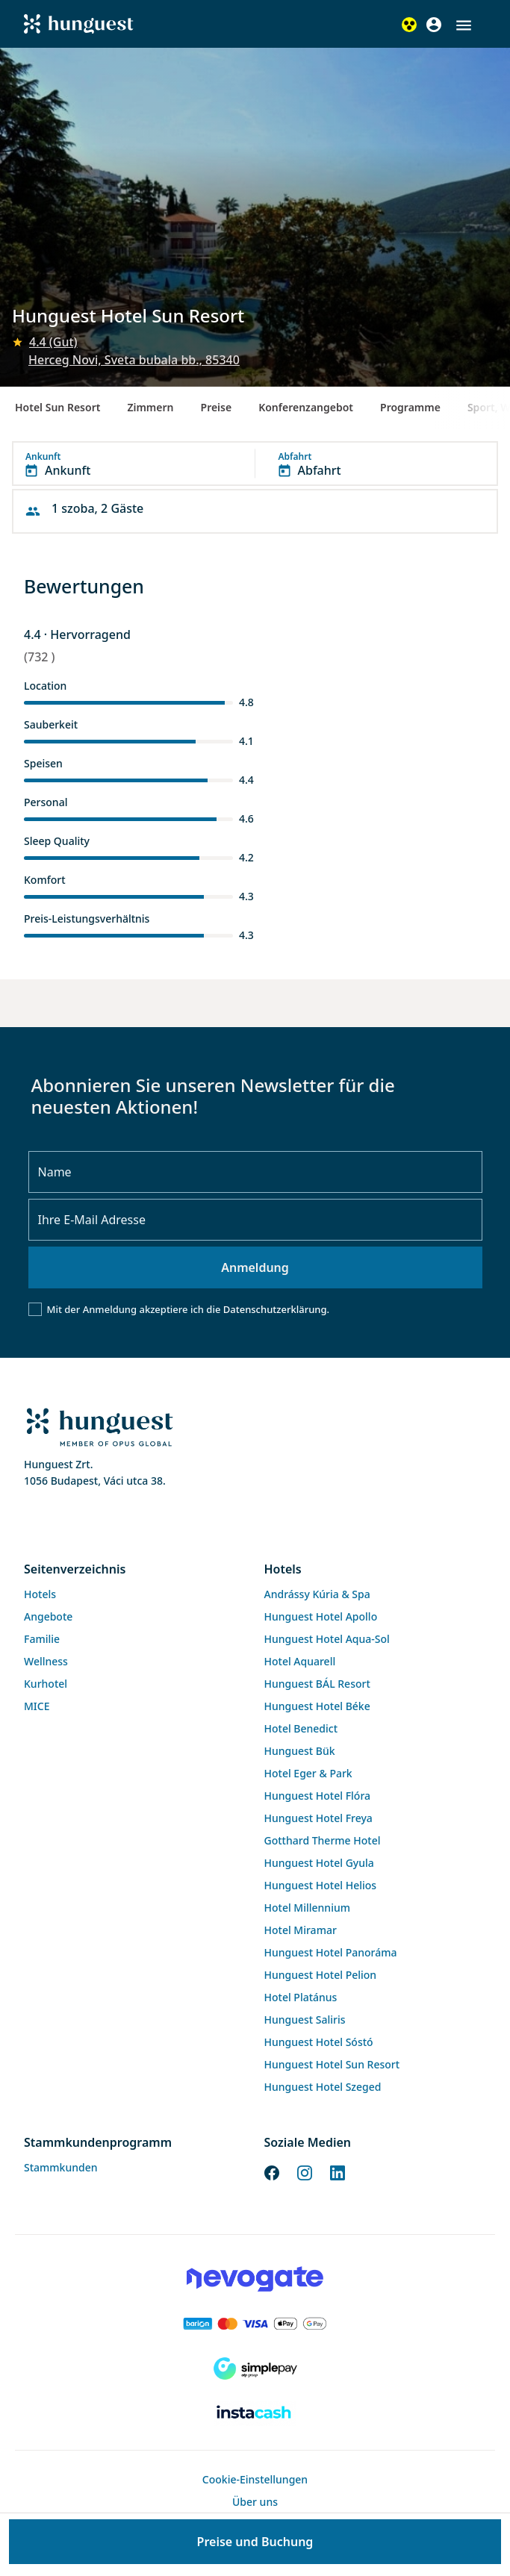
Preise (216, 407)
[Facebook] (271, 2171)
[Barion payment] (255, 2323)
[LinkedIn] (337, 2171)
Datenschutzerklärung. (276, 1309)
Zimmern (150, 407)
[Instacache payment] (255, 2413)
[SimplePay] (255, 2368)
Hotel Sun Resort (57, 407)
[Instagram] (304, 2171)
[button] (463, 25)
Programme (410, 407)
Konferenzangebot (305, 407)
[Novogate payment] (255, 2279)
